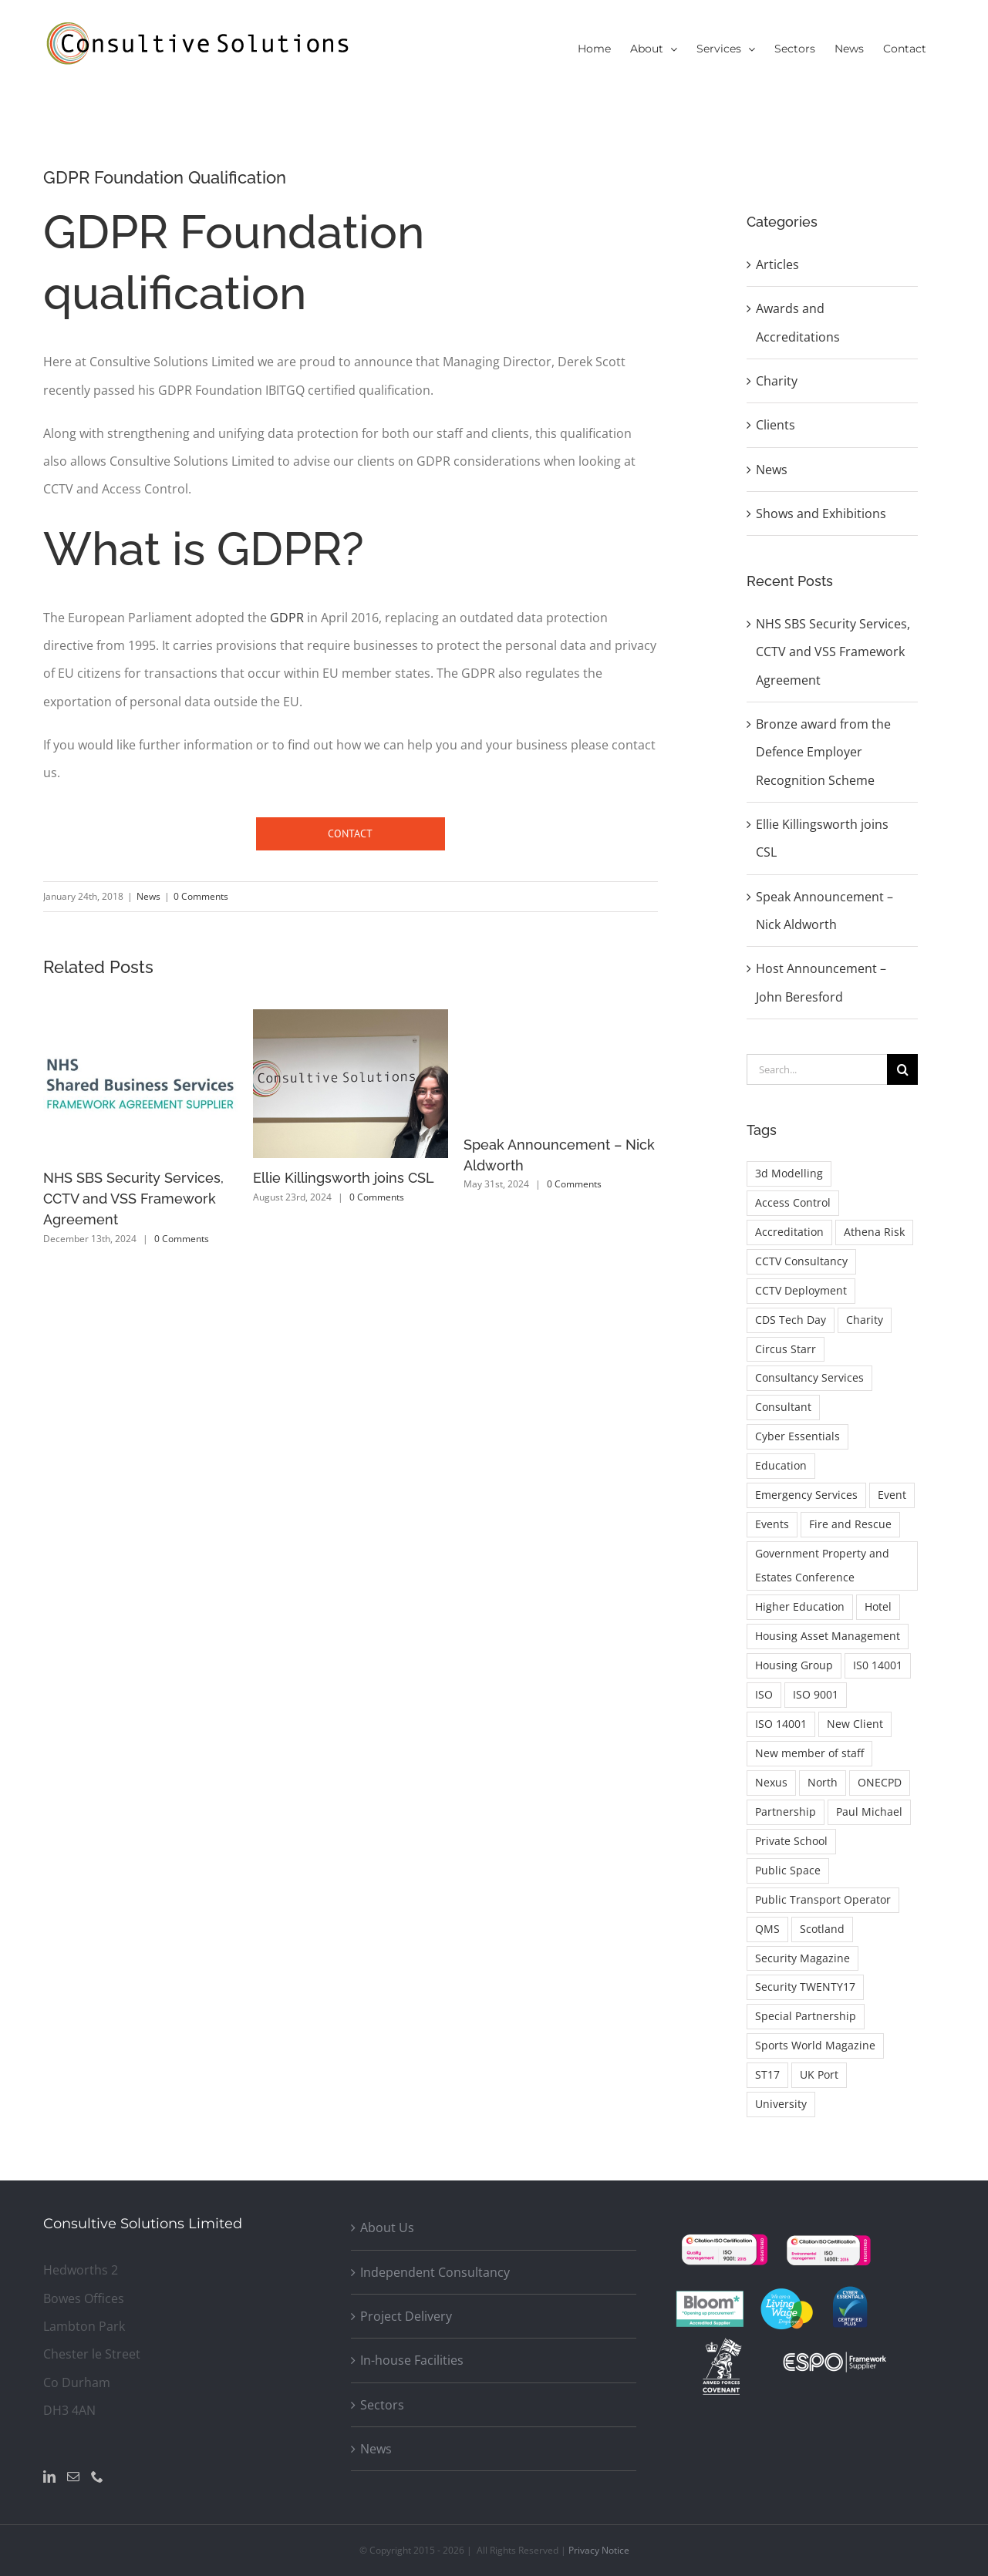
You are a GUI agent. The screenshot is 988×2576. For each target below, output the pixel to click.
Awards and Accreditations (798, 322)
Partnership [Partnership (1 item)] (785, 1811)
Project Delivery (406, 2316)
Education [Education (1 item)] (781, 1465)
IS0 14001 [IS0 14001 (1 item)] (877, 1665)
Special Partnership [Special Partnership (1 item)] (805, 2016)
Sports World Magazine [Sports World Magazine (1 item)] (815, 2045)
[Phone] (97, 2476)
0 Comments (201, 896)
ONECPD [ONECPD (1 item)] (880, 1782)
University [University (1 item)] (781, 2103)
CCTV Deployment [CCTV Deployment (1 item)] (801, 1290)
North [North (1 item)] (823, 1782)
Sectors (382, 2404)
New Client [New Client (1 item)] (855, 1723)
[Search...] (817, 1069)
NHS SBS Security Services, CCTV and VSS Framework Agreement (133, 1198)
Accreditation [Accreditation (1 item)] (789, 1231)
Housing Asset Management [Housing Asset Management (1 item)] (827, 1635)
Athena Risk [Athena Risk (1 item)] (874, 1231)
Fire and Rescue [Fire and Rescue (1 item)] (850, 1524)
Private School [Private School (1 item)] (791, 1841)
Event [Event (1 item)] (892, 1494)
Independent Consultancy (435, 2272)
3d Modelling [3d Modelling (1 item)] (789, 1173)
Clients (775, 424)
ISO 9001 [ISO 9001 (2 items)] (815, 1694)
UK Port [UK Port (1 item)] (819, 2074)
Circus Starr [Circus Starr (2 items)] (785, 1349)
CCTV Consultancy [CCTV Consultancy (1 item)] (801, 1261)
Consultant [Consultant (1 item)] (783, 1406)
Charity (776, 380)
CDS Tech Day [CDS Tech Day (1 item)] (790, 1319)
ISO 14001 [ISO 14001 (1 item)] (781, 1723)
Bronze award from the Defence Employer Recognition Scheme (823, 752)
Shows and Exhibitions (821, 513)
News (148, 896)
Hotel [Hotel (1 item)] (878, 1606)
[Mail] (73, 2476)
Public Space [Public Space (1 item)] (788, 1870)
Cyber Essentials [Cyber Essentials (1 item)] (797, 1436)
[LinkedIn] (49, 2476)
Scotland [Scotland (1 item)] (822, 1928)
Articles (777, 264)
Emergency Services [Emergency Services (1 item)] (806, 1494)
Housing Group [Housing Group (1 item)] (794, 1665)
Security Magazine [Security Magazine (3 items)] (802, 1958)
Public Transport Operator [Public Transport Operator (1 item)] (823, 1899)
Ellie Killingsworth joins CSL (343, 1178)
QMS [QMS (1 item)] (767, 1928)
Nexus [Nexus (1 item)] (771, 1782)
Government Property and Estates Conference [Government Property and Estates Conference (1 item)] (822, 1565)
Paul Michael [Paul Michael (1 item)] (869, 1811)
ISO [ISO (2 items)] (764, 1694)
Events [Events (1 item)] (772, 1524)
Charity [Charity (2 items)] (864, 1319)
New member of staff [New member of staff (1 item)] (809, 1753)
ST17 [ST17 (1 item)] (767, 2074)
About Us (387, 2227)
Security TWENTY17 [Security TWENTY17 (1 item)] (805, 1986)
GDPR (287, 617)
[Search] (902, 1069)
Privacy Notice (598, 2550)
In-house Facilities (412, 2360)
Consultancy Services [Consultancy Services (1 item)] (809, 1377)
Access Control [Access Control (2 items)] (793, 1202)
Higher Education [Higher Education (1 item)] (800, 1606)
